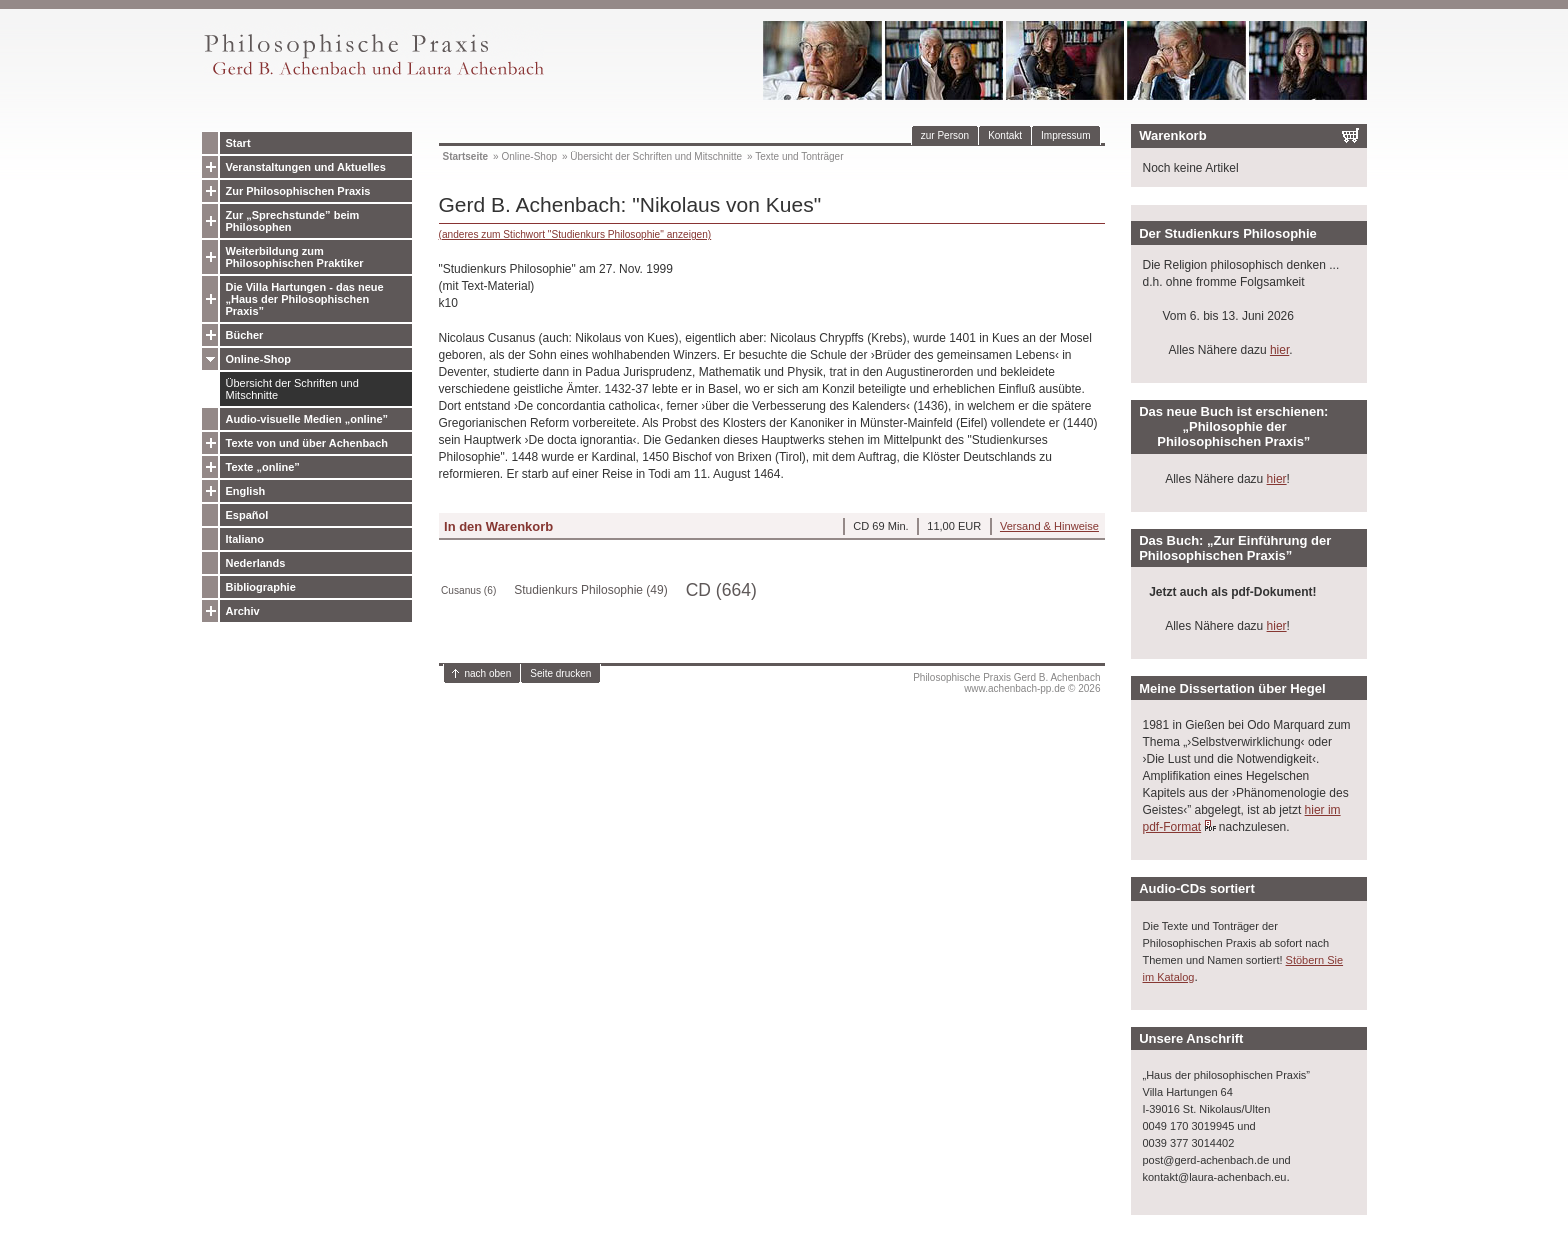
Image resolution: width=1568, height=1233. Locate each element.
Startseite (466, 156)
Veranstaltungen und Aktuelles (306, 167)
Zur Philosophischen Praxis (298, 191)
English (246, 491)
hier (1279, 350)
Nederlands (256, 563)
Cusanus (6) (468, 590)
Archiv (243, 611)
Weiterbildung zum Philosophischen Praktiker (295, 257)
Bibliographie (261, 587)
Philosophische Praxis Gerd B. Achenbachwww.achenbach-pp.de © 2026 (1006, 683)
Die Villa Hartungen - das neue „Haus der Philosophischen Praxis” (305, 299)
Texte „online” (263, 467)
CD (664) (721, 590)
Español (247, 515)
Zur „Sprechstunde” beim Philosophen (293, 221)
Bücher (245, 335)
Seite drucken (560, 673)
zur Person (945, 135)
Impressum (1065, 135)
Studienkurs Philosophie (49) (590, 590)
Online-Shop (258, 359)
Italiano (245, 539)
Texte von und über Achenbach (307, 443)
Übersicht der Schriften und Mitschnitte (292, 389)
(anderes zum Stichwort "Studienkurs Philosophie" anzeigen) (575, 234)
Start (238, 143)
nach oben (488, 673)
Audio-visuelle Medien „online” (307, 419)
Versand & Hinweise (1049, 526)
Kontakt (1005, 135)
